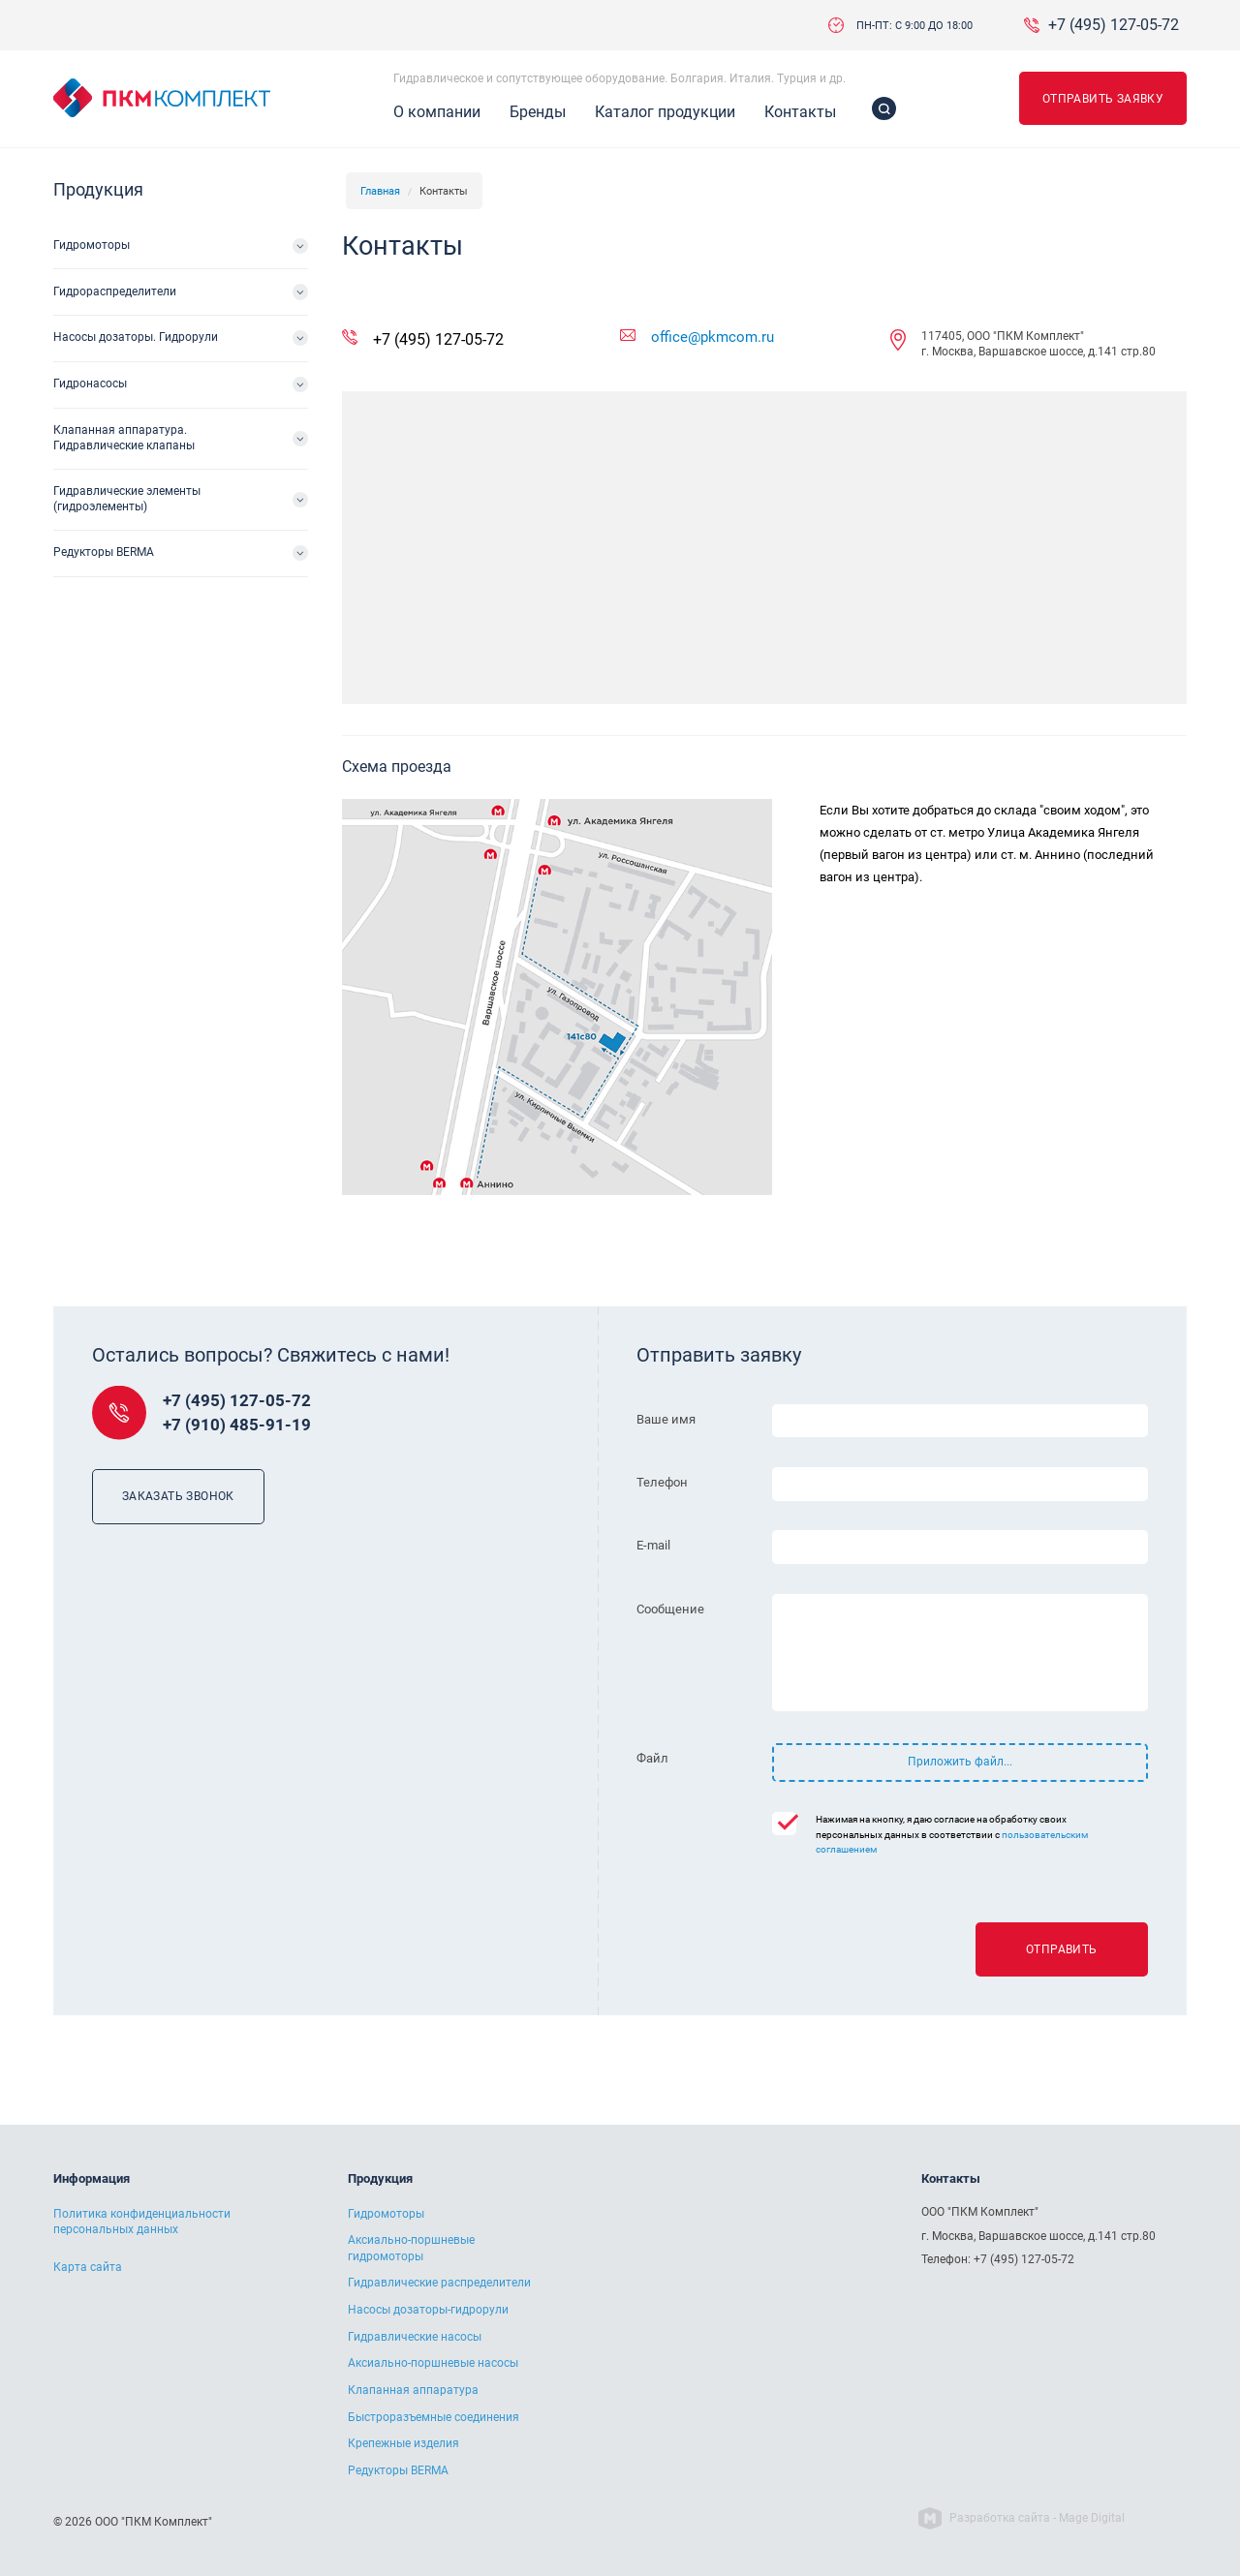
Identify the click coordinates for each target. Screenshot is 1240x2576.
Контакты (800, 112)
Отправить (1062, 1949)
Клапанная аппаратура (413, 2390)
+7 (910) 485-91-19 (237, 1425)
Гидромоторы (91, 245)
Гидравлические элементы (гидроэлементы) (127, 498)
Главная (380, 191)
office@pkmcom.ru (712, 337)
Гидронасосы (90, 383)
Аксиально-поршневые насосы (433, 2363)
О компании (436, 112)
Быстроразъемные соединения (433, 2417)
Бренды (538, 112)
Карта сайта (87, 2267)
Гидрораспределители (114, 291)
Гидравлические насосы (414, 2337)
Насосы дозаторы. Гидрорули (135, 337)
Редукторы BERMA (103, 552)
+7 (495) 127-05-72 (1113, 25)
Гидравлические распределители (439, 2282)
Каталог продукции (665, 112)
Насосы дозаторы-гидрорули (428, 2309)
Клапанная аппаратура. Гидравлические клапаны (124, 437)
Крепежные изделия (403, 2443)
